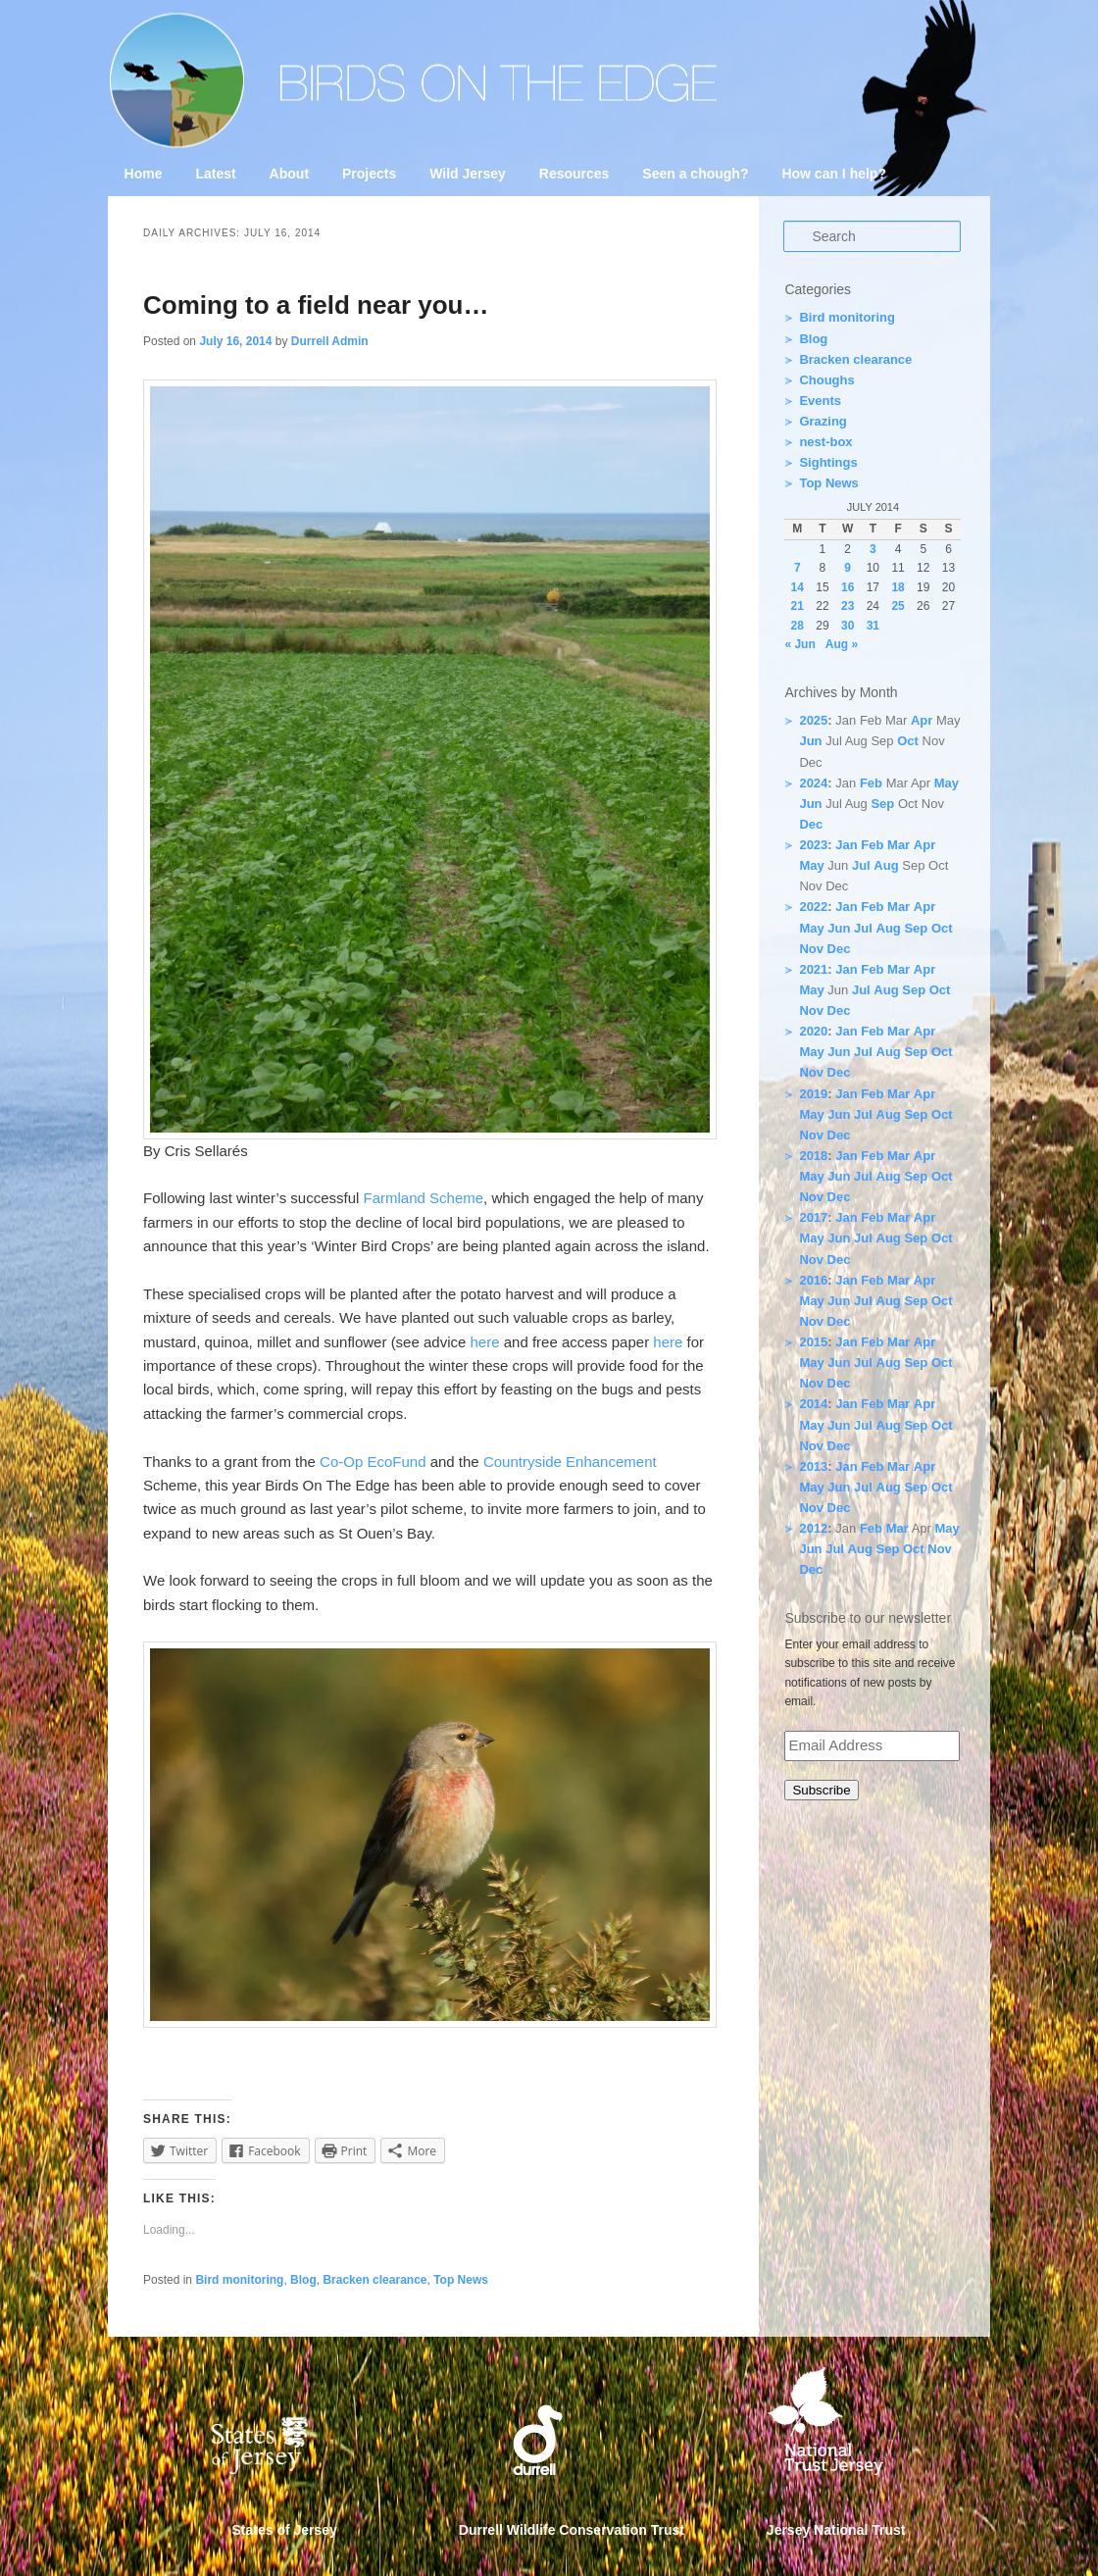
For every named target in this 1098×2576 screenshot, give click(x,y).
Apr (921, 720)
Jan (846, 844)
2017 (813, 1217)
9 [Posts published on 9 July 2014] (847, 568)
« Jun (799, 644)
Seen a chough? (695, 173)
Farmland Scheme (424, 1197)
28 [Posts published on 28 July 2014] (797, 625)
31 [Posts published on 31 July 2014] (873, 625)
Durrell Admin (330, 341)
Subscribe (821, 1790)
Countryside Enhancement (570, 1461)
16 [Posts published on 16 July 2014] (847, 587)
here (485, 1342)
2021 (813, 969)
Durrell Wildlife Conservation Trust (571, 2530)
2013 (813, 1466)
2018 (813, 1155)
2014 (813, 1403)
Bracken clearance (374, 2280)
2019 (813, 1093)
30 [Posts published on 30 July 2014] (847, 625)
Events (820, 400)
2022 (813, 906)
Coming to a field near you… (315, 305)
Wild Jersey (467, 173)
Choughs (826, 380)
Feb (871, 783)
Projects (369, 173)
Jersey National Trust (836, 2530)
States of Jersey (284, 2530)
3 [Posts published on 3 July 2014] (873, 549)
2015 (813, 1342)
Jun (810, 740)
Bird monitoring (239, 2280)
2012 (813, 1528)
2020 (813, 1031)
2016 (813, 1280)
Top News (460, 2280)
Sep (882, 803)
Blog (303, 2280)
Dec (811, 824)
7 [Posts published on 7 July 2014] (797, 568)
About (289, 173)
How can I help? (833, 173)
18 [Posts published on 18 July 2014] (897, 587)
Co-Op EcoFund (375, 1461)
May (946, 783)
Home (144, 173)
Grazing (822, 421)
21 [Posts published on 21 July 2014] (797, 606)
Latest (215, 173)
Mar (898, 844)
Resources (574, 173)
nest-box (825, 441)
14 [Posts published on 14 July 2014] (797, 587)
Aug (885, 865)
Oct (908, 740)
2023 (813, 844)
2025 (813, 720)
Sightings (828, 462)
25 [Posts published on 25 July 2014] (897, 606)
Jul (861, 865)
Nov (811, 948)
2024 (813, 783)
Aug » (841, 644)
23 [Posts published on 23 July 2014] (847, 606)
